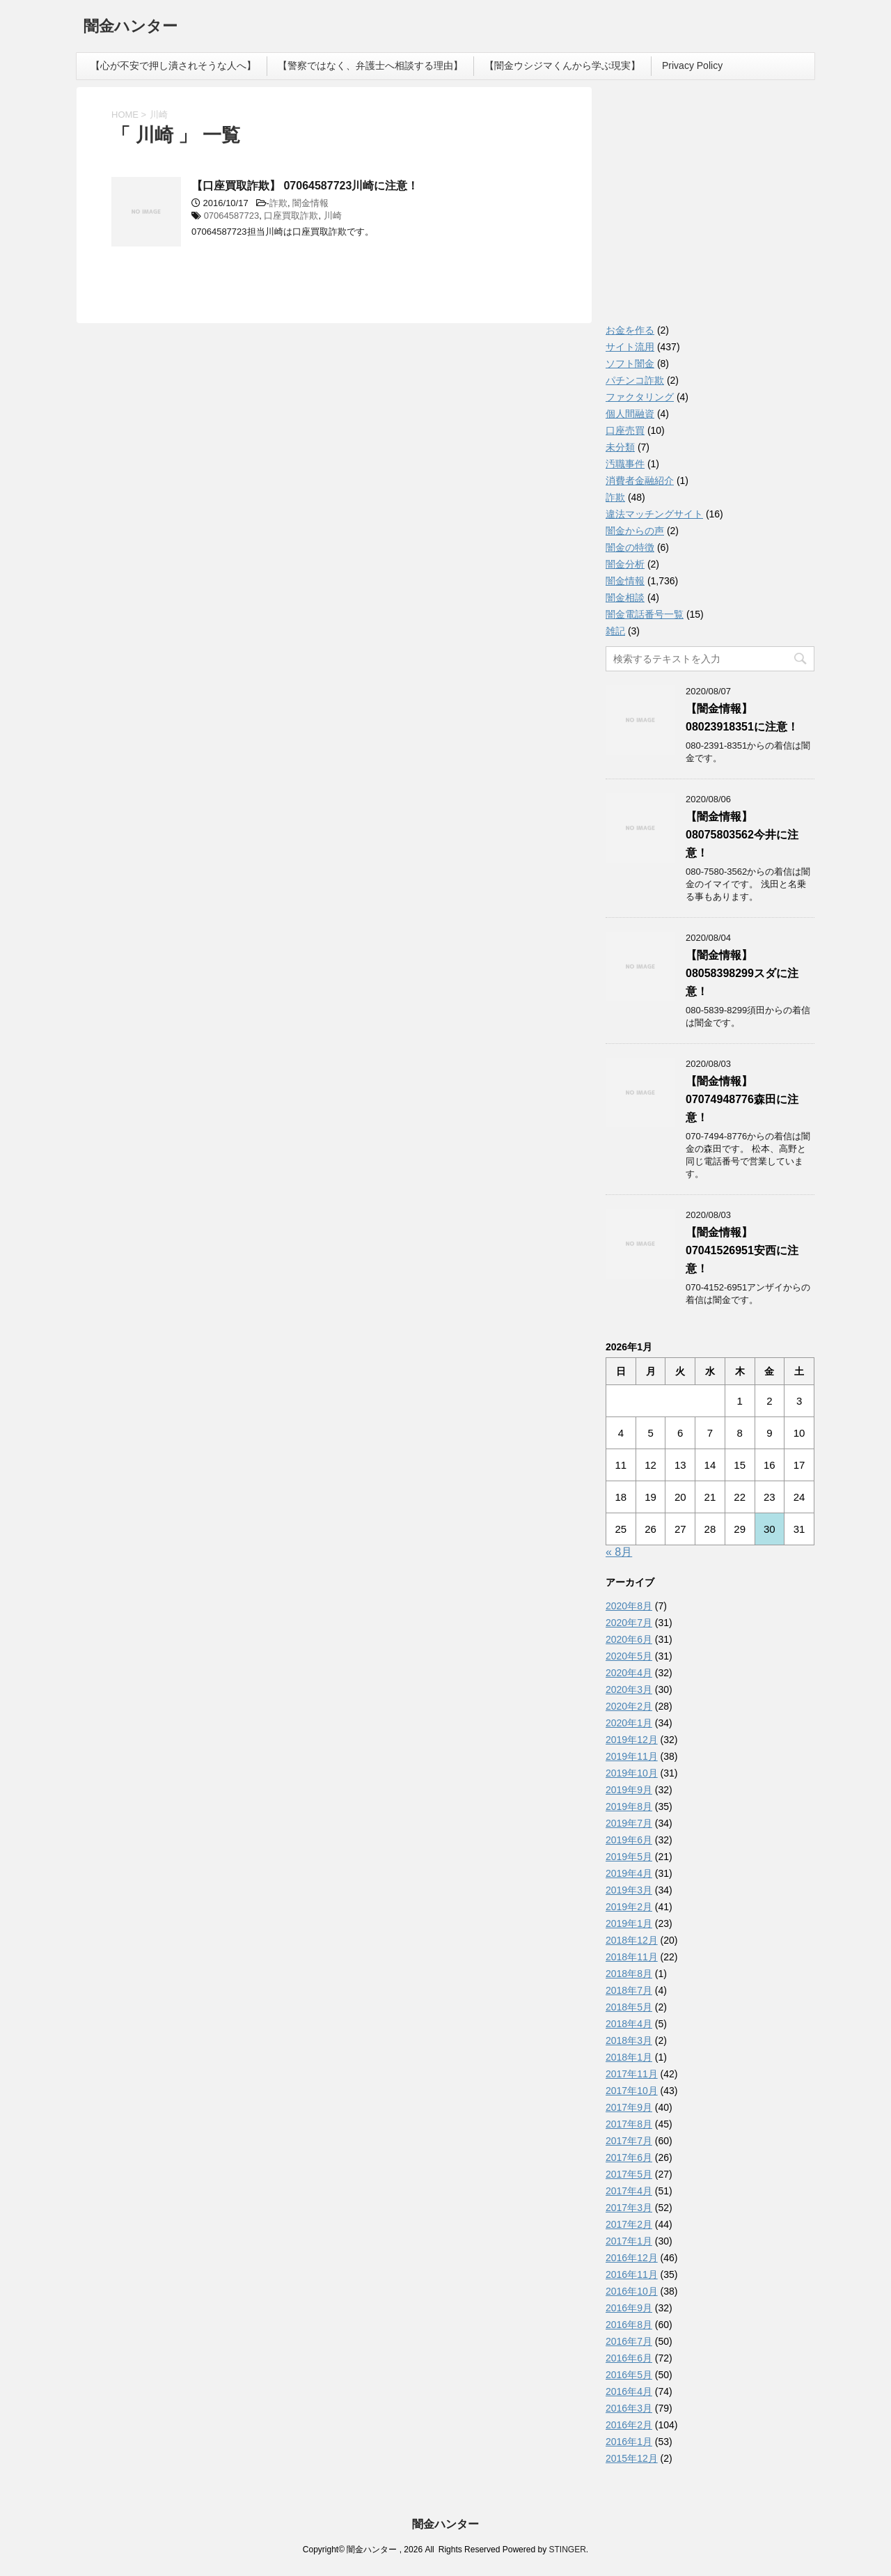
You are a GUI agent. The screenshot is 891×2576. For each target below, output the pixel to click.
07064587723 (232, 215)
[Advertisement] (710, 209)
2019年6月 (629, 1839)
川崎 (333, 215)
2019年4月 (629, 1873)
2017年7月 (629, 2140)
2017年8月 (629, 2124)
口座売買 (625, 430)
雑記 (615, 631)
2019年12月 (632, 1739)
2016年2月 (629, 2424)
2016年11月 (632, 2274)
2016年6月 (629, 2358)
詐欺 (278, 203)
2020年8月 (629, 1605)
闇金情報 (310, 203)
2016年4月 (629, 2391)
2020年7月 (629, 1622)
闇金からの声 (635, 530)
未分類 (620, 447)
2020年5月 (629, 1656)
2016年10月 (632, 2291)
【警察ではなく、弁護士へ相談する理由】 (370, 65)
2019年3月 (629, 1890)
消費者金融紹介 (640, 480)
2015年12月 (632, 2458)
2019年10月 (632, 1773)
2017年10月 (632, 2090)
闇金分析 (625, 564)
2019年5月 (629, 1856)
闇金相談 (625, 597)
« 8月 (619, 1552)
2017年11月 (632, 2073)
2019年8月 (629, 1806)
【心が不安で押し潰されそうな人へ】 (173, 65)
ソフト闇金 (630, 363)
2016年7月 (629, 2341)
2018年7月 (629, 1990)
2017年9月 (629, 2107)
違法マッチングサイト (654, 514)
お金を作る (630, 330)
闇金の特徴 (630, 547)
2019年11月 (632, 1756)
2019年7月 (629, 1823)
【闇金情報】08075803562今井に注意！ (742, 835)
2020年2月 (629, 1706)
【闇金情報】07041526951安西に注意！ (742, 1250)
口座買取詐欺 (291, 215)
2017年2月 (629, 2224)
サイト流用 (630, 346)
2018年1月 (629, 2057)
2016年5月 (629, 2374)
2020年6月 (629, 1639)
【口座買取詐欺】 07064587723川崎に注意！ (304, 186)
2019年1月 (629, 1923)
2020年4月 (629, 1672)
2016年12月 (632, 2257)
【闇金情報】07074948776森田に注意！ (742, 1099)
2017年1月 (629, 2241)
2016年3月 (629, 2408)
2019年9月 (629, 1789)
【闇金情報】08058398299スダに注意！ (742, 973)
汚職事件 (625, 463)
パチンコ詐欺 (635, 380)
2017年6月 (629, 2157)
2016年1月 (629, 2441)
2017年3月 (629, 2207)
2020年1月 (629, 1722)
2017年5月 (629, 2174)
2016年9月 (629, 2307)
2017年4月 (629, 2190)
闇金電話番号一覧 (645, 614)
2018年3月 (629, 2040)
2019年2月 (629, 1906)
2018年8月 (629, 1973)
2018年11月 (632, 1956)
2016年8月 (629, 2324)
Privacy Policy (692, 65)
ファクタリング (640, 397)
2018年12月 (632, 1940)
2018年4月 (629, 2023)
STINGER (567, 2549)
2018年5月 (629, 2007)
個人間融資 (630, 413)
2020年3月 (629, 1689)
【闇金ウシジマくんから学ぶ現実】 (562, 65)
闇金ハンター (131, 27)
